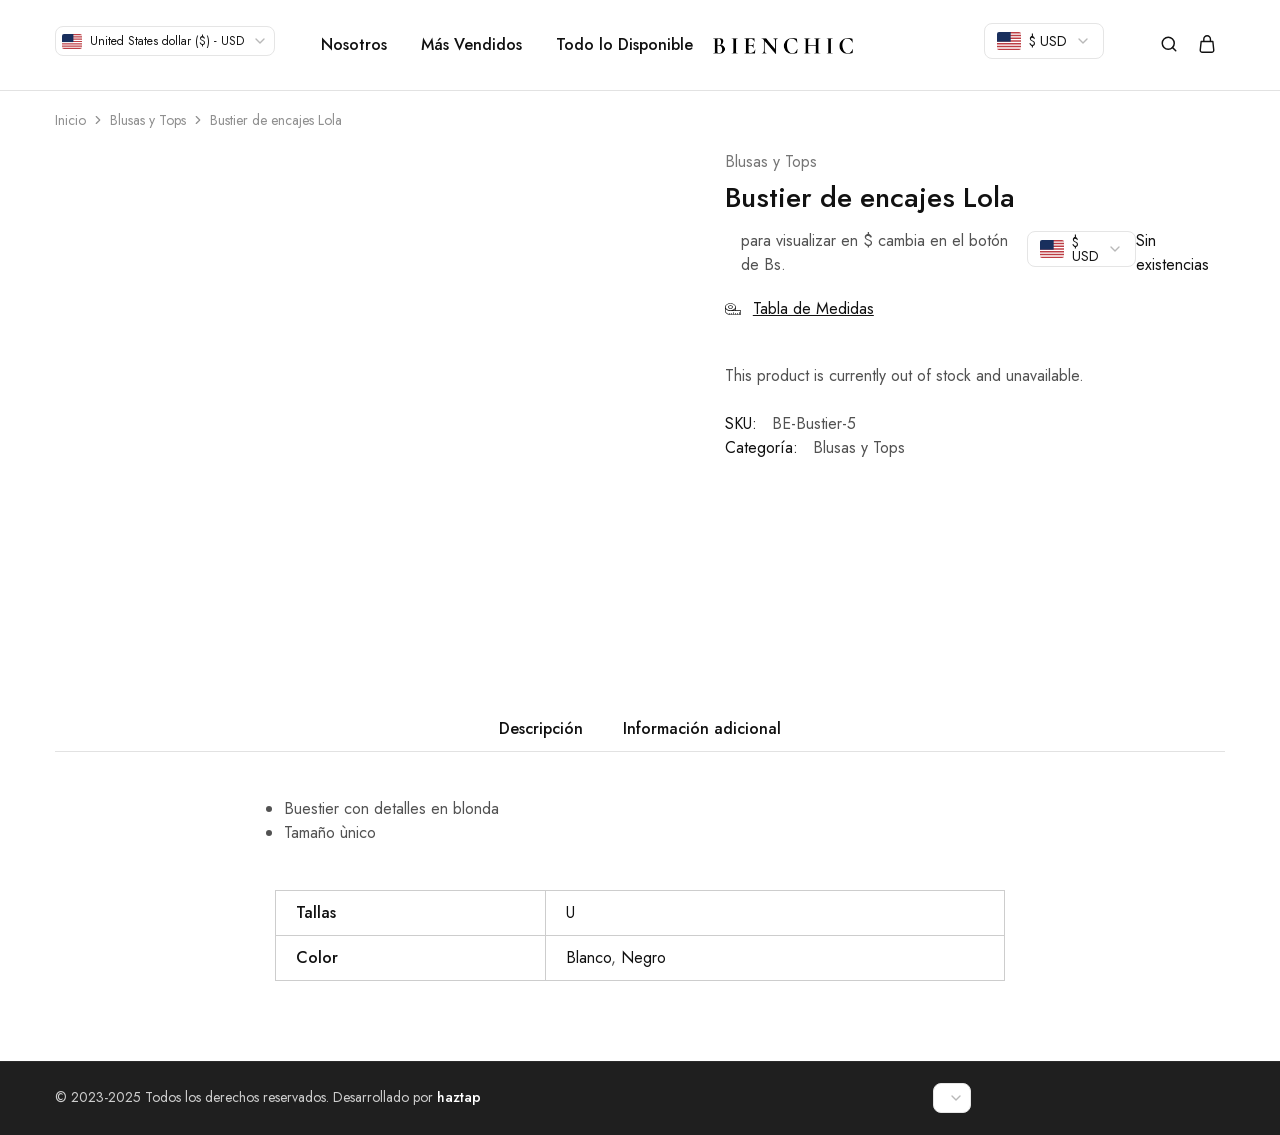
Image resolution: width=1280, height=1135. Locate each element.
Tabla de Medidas (799, 308)
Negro (643, 957)
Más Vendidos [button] (471, 45)
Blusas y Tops (148, 120)
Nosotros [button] (354, 45)
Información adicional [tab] (702, 728)
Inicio (70, 120)
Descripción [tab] (541, 728)
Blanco (588, 957)
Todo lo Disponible (624, 45)
